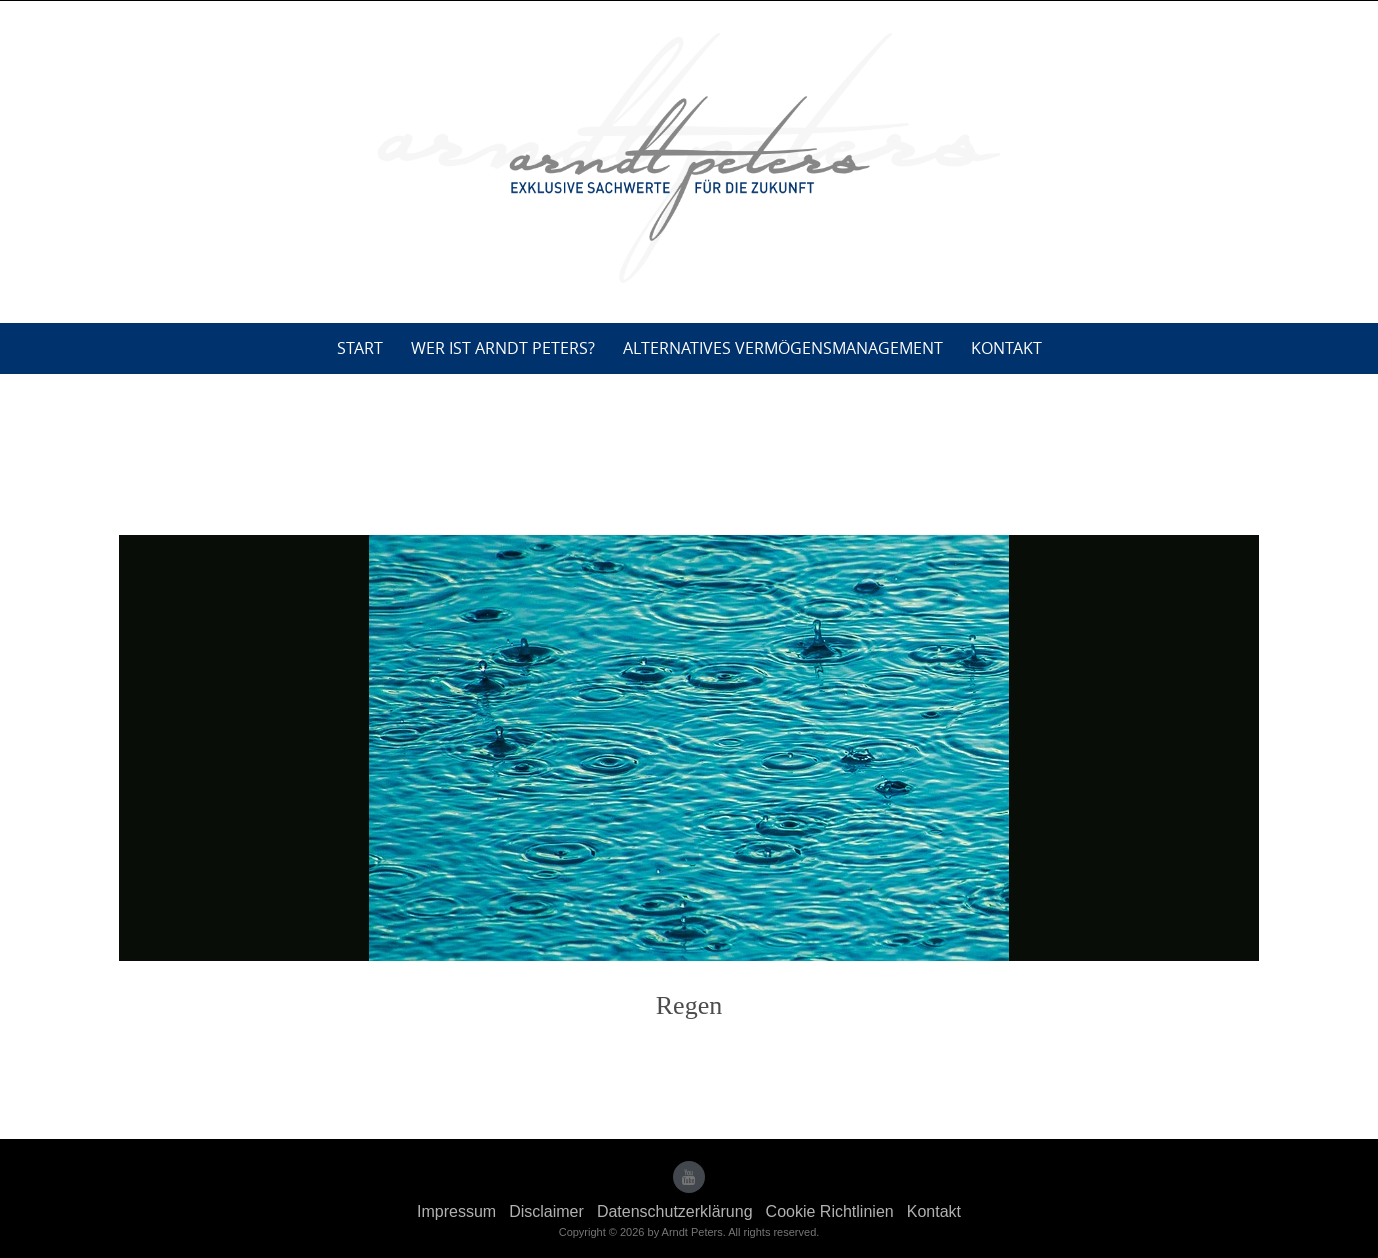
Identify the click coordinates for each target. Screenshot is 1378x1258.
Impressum (456, 1211)
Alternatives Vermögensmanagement (783, 348)
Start (360, 348)
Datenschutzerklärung (675, 1211)
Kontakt (1006, 348)
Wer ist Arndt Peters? (503, 348)
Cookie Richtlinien (830, 1211)
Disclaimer (546, 1211)
